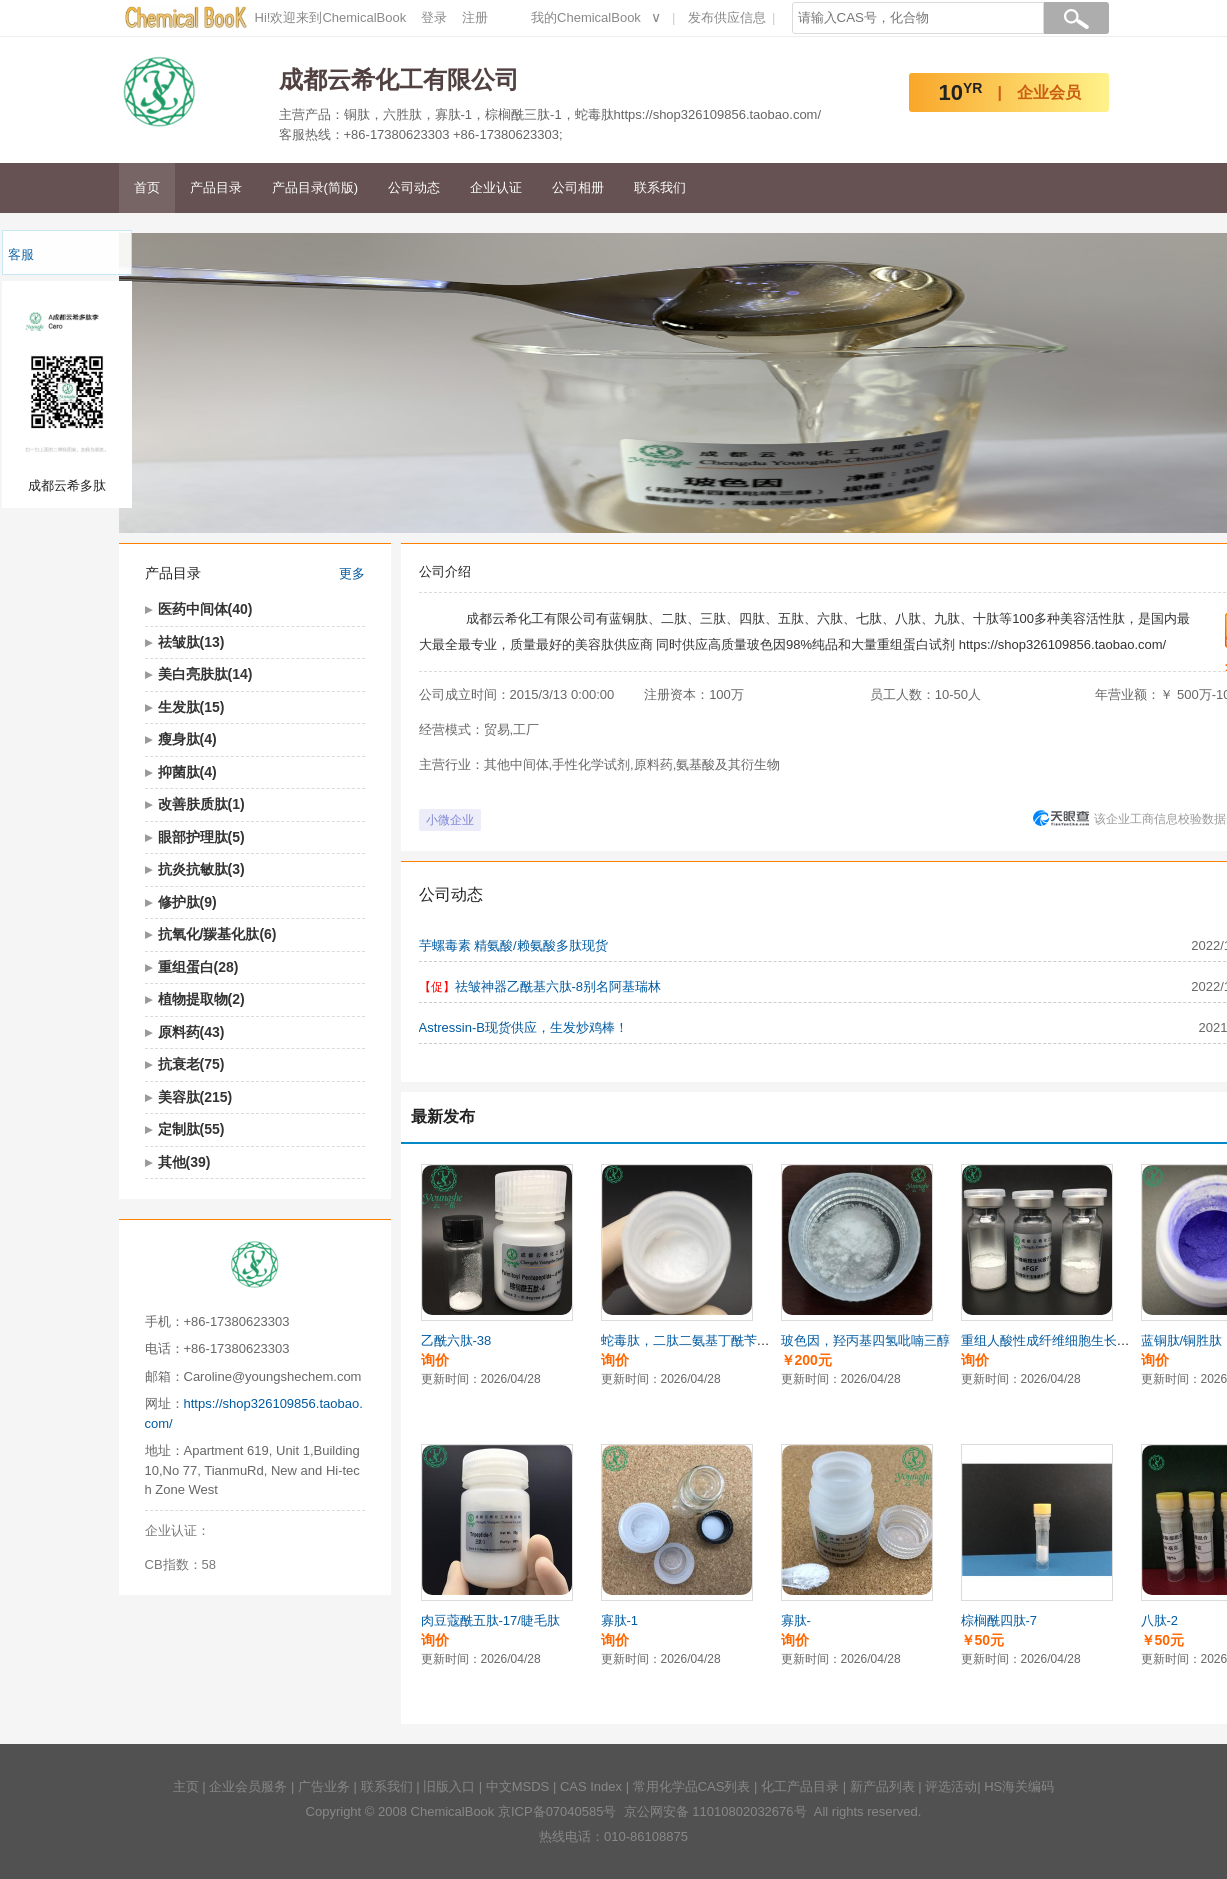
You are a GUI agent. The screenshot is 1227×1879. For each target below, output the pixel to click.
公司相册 (578, 187)
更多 (352, 573)
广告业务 (324, 1786)
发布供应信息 (727, 17)
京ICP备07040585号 (557, 1811)
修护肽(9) (187, 902)
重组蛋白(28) (198, 967)
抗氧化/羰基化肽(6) (217, 934)
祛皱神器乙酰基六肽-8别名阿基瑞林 (558, 986)
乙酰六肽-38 (456, 1340)
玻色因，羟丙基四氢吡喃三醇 (865, 1340)
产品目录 (216, 187)
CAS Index (591, 1786)
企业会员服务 (248, 1786)
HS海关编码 (1019, 1786)
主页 (186, 1786)
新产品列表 (882, 1786)
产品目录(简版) (315, 187)
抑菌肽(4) (187, 772)
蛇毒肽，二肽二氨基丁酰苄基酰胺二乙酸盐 (724, 1340)
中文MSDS (518, 1786)
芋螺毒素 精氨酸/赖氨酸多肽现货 (513, 945)
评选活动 (951, 1786)
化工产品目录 (800, 1786)
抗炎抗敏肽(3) (201, 869)
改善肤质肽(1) (201, 804)
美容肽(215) (195, 1097)
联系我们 (660, 187)
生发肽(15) (191, 707)
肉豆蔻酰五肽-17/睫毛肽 (490, 1620)
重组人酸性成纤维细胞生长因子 (1052, 1340)
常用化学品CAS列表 (692, 1786)
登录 (434, 17)
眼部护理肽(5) (201, 837)
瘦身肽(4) (187, 739)
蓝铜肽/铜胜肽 (1182, 1340)
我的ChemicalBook (586, 17)
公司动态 (414, 187)
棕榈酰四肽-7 (999, 1620)
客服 (21, 254)
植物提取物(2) (201, 999)
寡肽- (796, 1620)
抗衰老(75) (191, 1064)
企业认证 (496, 187)
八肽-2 (1160, 1620)
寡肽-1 (620, 1620)
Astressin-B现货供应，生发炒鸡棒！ (523, 1027)
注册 (475, 17)
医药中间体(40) (205, 609)
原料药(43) (191, 1032)
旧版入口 (449, 1786)
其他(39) (184, 1162)
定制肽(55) (191, 1129)
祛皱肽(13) (191, 642)
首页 (147, 187)
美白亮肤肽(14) (205, 674)
